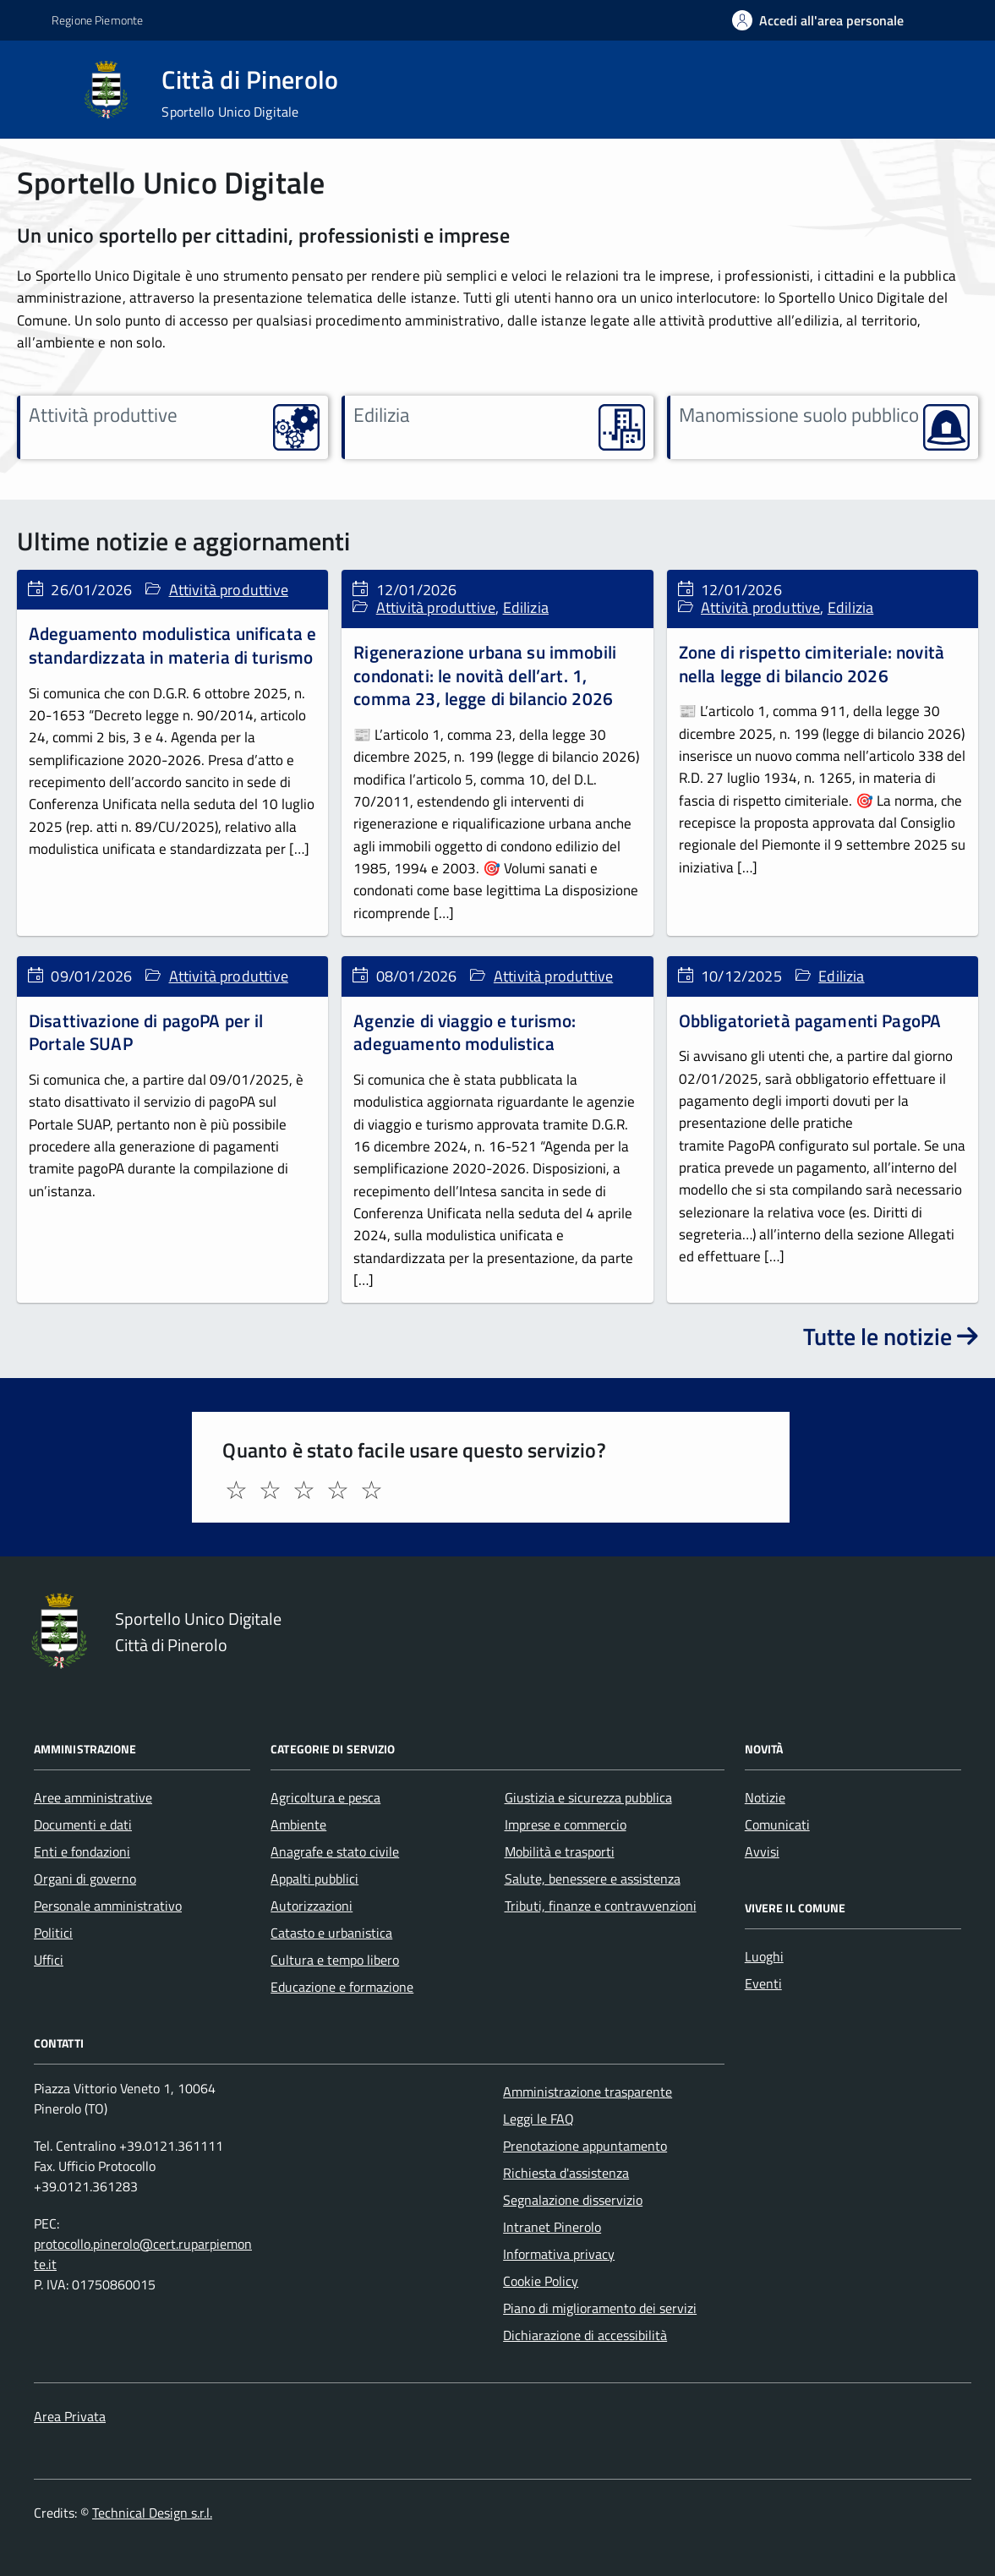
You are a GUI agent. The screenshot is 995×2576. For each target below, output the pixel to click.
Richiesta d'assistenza (566, 2173)
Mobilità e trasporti (560, 1851)
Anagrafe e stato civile (335, 1851)
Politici (53, 1932)
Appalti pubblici (314, 1878)
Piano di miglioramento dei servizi (600, 2308)
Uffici (48, 1960)
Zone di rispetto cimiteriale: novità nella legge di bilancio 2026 (811, 663)
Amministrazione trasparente (587, 2091)
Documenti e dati (83, 1824)
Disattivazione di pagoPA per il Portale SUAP (146, 1032)
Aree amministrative (93, 1797)
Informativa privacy (559, 2254)
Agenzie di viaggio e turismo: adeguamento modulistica (464, 1032)
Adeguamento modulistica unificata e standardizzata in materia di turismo (172, 645)
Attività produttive (228, 589)
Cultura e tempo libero (335, 1960)
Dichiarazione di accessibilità (585, 2335)
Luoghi (764, 1956)
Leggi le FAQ (538, 2118)
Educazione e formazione (342, 1987)
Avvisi (762, 1851)
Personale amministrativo (108, 1905)
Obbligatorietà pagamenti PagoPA (810, 1020)
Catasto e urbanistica (331, 1932)
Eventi (763, 1983)
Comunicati (777, 1824)
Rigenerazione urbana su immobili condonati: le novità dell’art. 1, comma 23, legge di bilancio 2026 (484, 675)
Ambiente (298, 1824)
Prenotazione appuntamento (585, 2146)
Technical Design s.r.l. (152, 2512)
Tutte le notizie (890, 1336)
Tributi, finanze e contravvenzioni (601, 1905)
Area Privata (70, 2416)
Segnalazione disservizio (572, 2200)
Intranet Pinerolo (552, 2227)
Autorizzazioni (312, 1905)
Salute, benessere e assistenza (593, 1878)
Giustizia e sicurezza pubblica (588, 1797)
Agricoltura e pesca (325, 1797)
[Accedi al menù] (40, 88)
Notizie (765, 1797)
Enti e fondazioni (82, 1851)
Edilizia (526, 607)
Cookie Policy (540, 2281)
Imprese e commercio (565, 1824)
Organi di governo (85, 1878)
